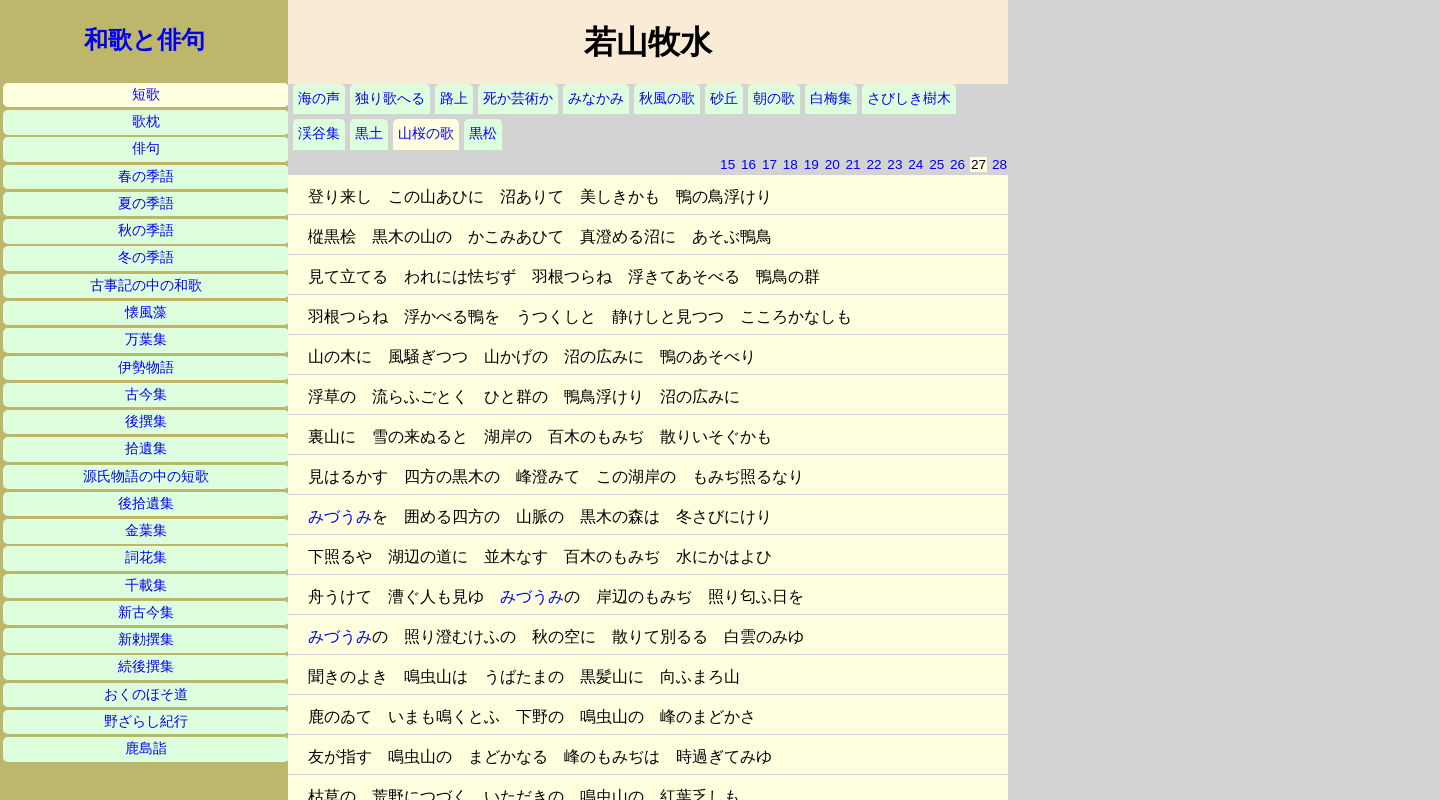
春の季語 (146, 176)
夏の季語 (146, 203)
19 (811, 164)
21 (853, 164)
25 (936, 164)
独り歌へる (390, 98)
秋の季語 (146, 230)
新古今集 (146, 612)
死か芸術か (518, 98)
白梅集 (831, 98)
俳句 (146, 148)
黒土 (369, 133)
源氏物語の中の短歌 (146, 476)
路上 (454, 98)
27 (978, 164)
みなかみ (596, 98)
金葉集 (146, 530)
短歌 (146, 94)
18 (790, 164)
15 (727, 164)
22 (873, 164)
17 (769, 164)
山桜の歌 (426, 133)
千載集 (146, 585)
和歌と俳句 (144, 40)
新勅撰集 (146, 639)
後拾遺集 (146, 503)
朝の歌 (774, 98)
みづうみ (340, 516)
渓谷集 (319, 133)
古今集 (146, 394)
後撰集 (146, 421)
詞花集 (146, 557)
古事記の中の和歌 (146, 285)
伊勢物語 (146, 367)
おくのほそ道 (146, 694)
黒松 (483, 133)
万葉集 (146, 339)
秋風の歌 (667, 98)
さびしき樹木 (909, 98)
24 (915, 164)
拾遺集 (146, 448)
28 (999, 164)
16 (748, 164)
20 (832, 164)
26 (957, 164)
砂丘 (724, 98)
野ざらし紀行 (146, 721)
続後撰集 (146, 666)
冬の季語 (146, 257)
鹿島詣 (146, 748)
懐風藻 (146, 312)
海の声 (319, 98)
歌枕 (146, 121)
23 (894, 164)
